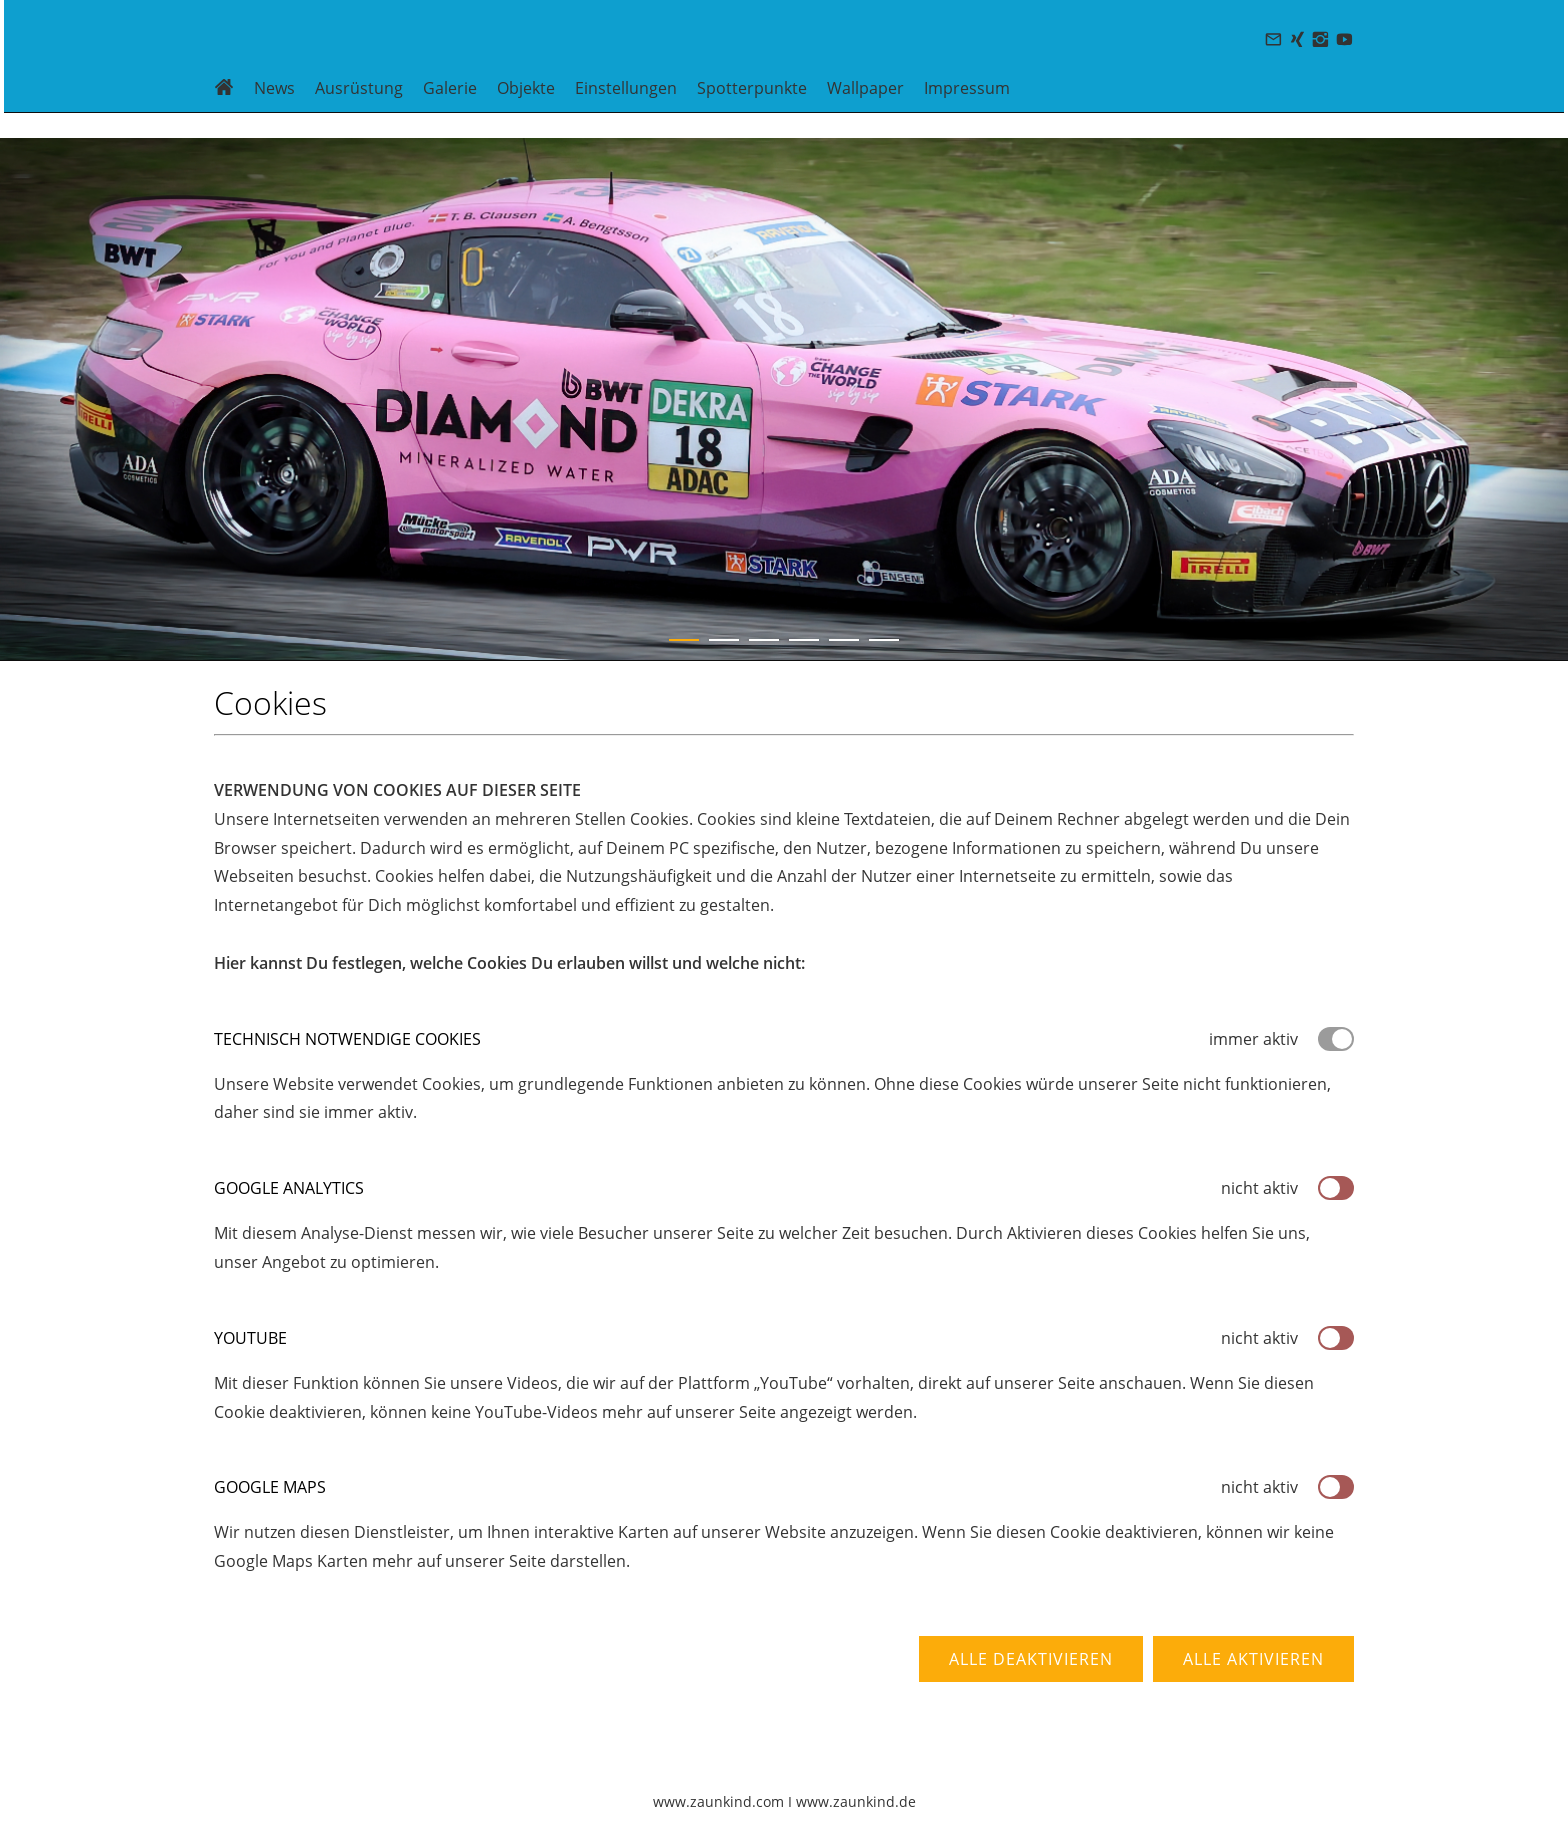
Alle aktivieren (1253, 1659)
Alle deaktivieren (1031, 1659)
